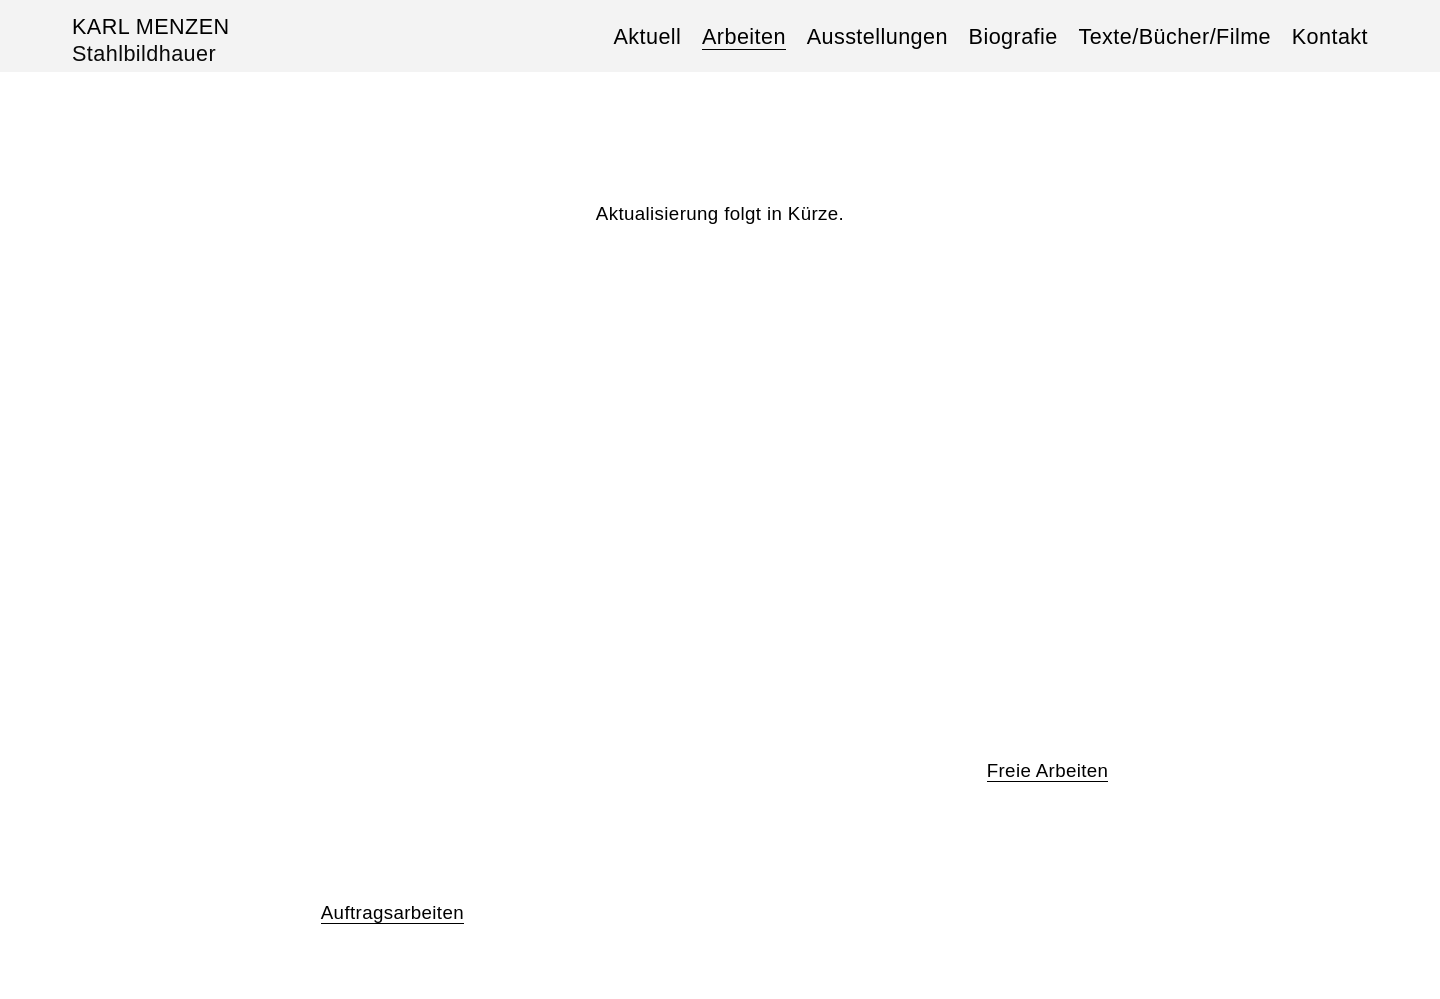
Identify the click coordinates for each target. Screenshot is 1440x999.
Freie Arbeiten (1048, 770)
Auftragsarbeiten (392, 912)
